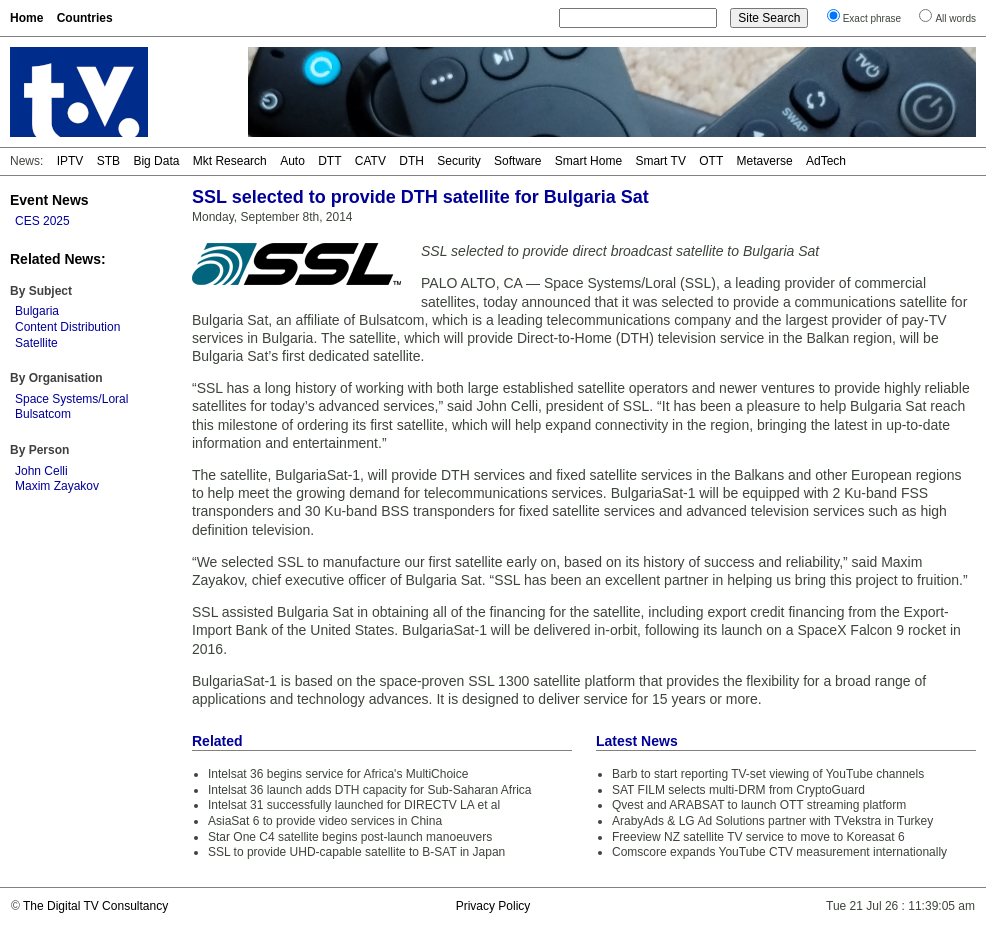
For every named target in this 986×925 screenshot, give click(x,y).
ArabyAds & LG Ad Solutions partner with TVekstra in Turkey (772, 821)
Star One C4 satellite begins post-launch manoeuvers (350, 837)
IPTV (70, 161)
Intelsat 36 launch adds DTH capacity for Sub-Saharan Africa (370, 790)
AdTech (826, 161)
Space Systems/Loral (71, 399)
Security (458, 161)
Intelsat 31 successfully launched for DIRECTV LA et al (354, 805)
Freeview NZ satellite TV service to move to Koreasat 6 (758, 837)
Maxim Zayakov (57, 486)
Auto (292, 161)
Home (26, 18)
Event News (49, 200)
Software (517, 161)
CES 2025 (42, 221)
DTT (329, 161)
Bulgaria (37, 311)
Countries (85, 18)
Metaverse (765, 161)
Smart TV (660, 161)
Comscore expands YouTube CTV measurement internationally (779, 852)
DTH (411, 161)
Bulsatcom (43, 414)
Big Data (156, 161)
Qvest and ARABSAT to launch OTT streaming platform (759, 805)
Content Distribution (67, 327)
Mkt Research (230, 161)
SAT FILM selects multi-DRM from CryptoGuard (738, 790)
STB (108, 161)
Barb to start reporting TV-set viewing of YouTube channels (768, 774)
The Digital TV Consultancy (95, 906)
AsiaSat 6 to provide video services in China (325, 821)
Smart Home (588, 161)
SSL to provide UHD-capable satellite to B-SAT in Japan (356, 852)
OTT (711, 161)
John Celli (41, 471)
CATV (370, 161)
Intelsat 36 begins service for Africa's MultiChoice (338, 774)
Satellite (36, 343)
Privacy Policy (493, 906)
